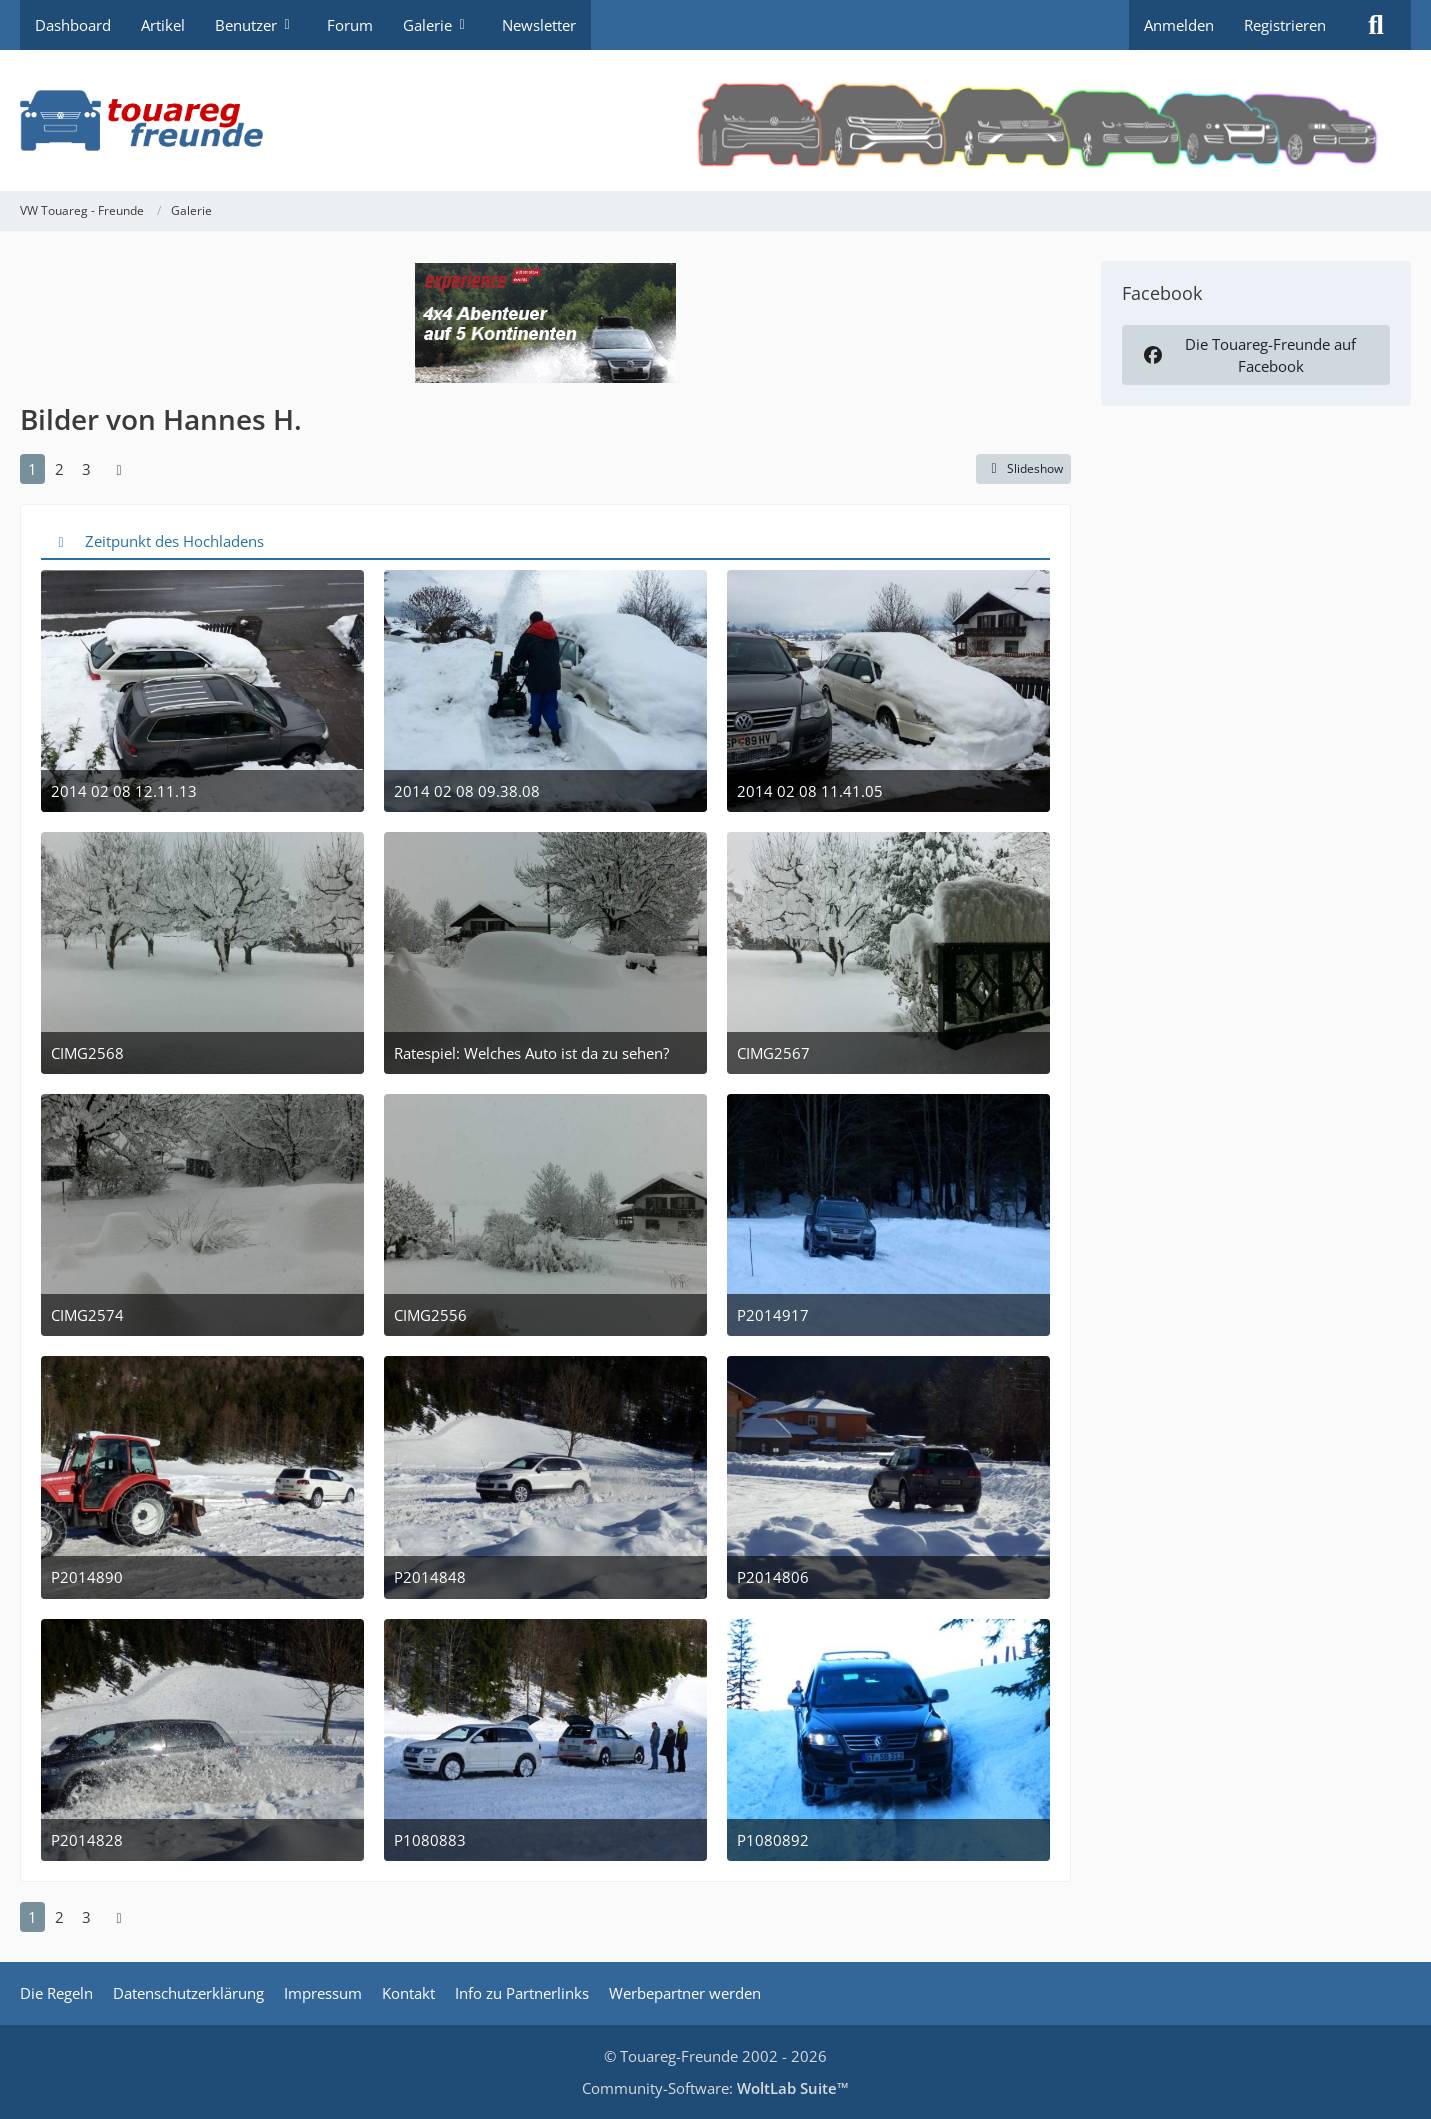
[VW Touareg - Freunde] (715, 120)
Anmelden (1179, 25)
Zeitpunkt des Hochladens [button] (174, 541)
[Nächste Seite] (119, 469)
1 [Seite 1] (32, 469)
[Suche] (1376, 25)
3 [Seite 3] (86, 469)
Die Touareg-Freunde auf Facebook (1248, 355)
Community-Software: (715, 2088)
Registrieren (1285, 25)
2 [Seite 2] (59, 469)
